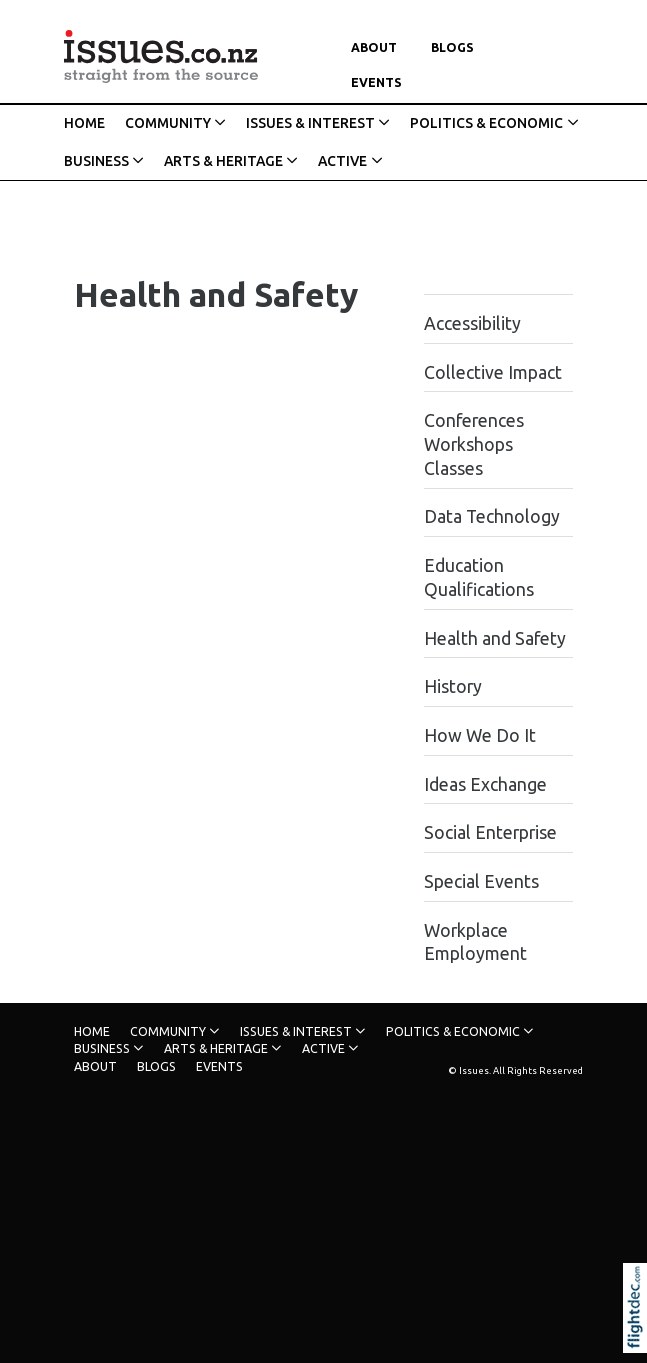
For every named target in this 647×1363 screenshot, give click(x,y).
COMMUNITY (168, 123)
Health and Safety (495, 638)
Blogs (452, 47)
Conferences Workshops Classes (474, 444)
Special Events (481, 881)
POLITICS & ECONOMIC (486, 123)
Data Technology (492, 516)
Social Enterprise (490, 832)
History (453, 686)
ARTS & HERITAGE (223, 161)
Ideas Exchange (485, 784)
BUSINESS (96, 161)
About (374, 47)
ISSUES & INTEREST (310, 123)
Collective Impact (493, 372)
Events (376, 82)
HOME (84, 123)
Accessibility (472, 323)
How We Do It (480, 735)
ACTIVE (342, 161)
